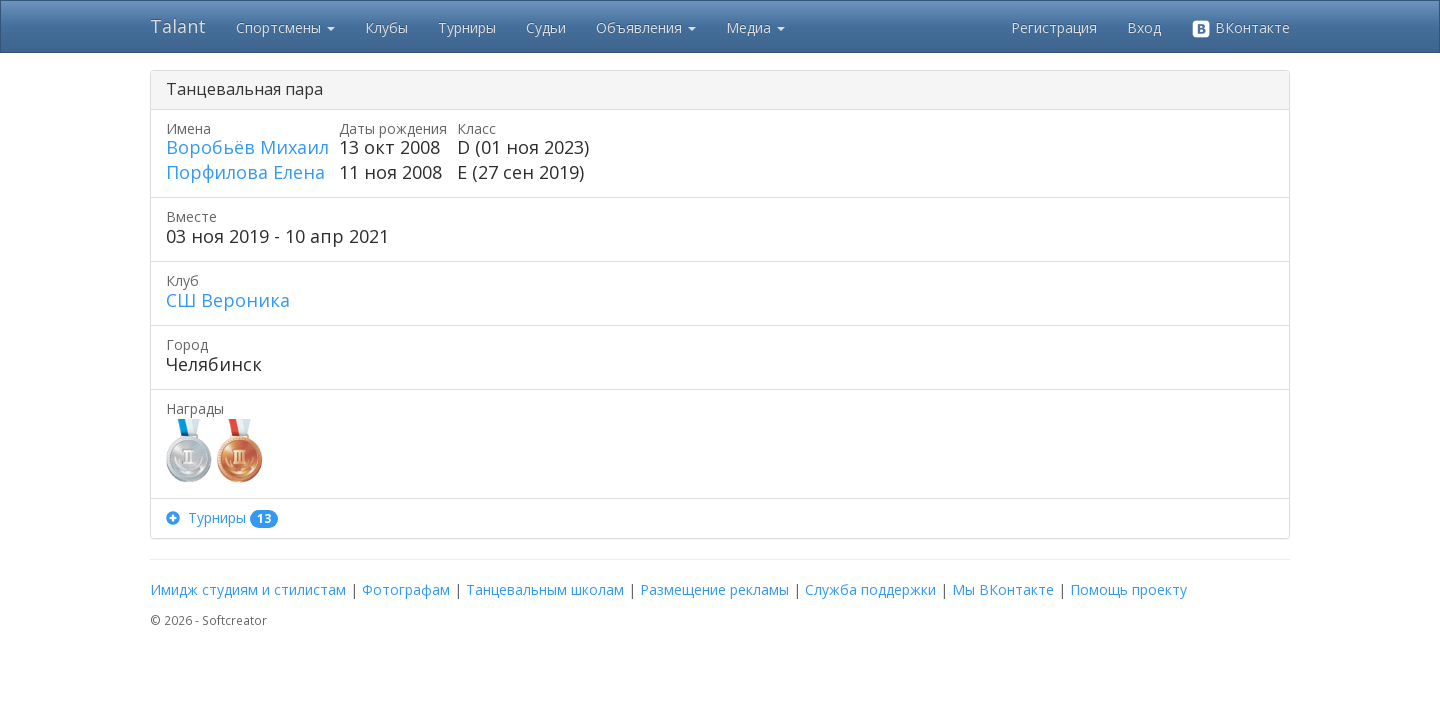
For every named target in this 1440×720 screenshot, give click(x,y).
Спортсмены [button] (285, 27)
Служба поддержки (870, 589)
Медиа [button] (755, 27)
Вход (1144, 27)
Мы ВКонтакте (1003, 589)
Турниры (467, 27)
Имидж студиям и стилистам (248, 589)
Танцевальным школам (545, 589)
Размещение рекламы (714, 589)
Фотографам (406, 589)
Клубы (386, 27)
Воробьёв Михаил (247, 147)
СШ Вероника (228, 300)
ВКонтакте (1240, 28)
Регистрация (1054, 27)
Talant (178, 26)
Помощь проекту (1128, 589)
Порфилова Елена (245, 172)
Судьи (546, 27)
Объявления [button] (646, 27)
